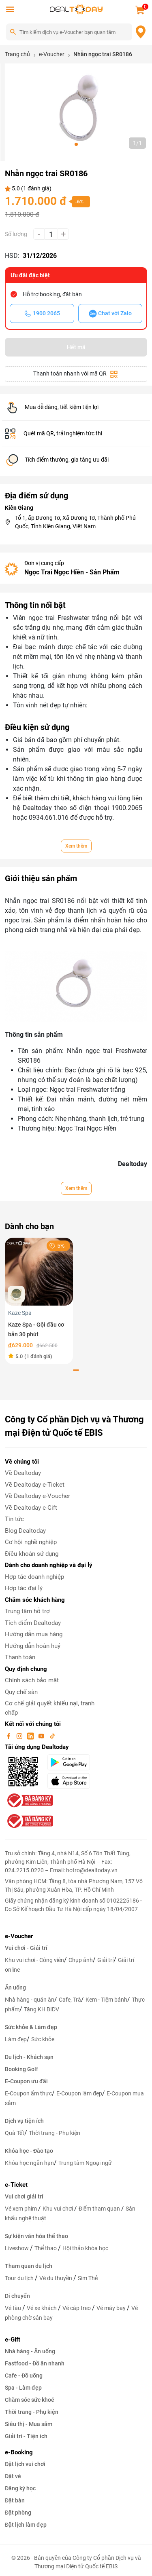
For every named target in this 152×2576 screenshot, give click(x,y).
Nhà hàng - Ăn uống (30, 2351)
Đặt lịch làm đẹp (26, 2524)
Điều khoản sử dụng (31, 1553)
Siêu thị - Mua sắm (28, 2424)
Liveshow (17, 2248)
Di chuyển (17, 2296)
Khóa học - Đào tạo (29, 2151)
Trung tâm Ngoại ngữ (85, 2163)
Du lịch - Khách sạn (29, 2057)
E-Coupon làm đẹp (79, 2093)
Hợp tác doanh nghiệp (34, 1576)
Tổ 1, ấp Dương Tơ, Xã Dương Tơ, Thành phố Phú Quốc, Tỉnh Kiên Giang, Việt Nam (75, 522)
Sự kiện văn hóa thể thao (36, 2236)
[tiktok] (52, 1736)
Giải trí (105, 1960)
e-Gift (12, 2339)
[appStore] (71, 1781)
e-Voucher (19, 1936)
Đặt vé (13, 2476)
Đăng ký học (20, 2488)
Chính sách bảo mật (32, 1680)
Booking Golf (21, 2069)
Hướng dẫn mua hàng (33, 1634)
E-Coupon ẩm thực (28, 2093)
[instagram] (20, 1736)
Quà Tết (14, 2133)
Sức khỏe (42, 2039)
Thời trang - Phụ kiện (54, 2133)
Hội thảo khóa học (85, 2248)
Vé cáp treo (77, 2308)
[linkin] (31, 1736)
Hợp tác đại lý (24, 1588)
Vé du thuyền (56, 2278)
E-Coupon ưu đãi (26, 2081)
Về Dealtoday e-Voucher (37, 1496)
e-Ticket (16, 2184)
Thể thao (46, 2248)
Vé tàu (13, 2308)
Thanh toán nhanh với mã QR (76, 374)
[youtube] (42, 1736)
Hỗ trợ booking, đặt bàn (52, 294)
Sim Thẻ (88, 2278)
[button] (76, 144)
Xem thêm (76, 846)
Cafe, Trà (70, 1999)
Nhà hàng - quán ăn (29, 1999)
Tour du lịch (20, 2278)
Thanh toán (20, 1657)
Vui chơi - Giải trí (26, 1948)
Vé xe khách (42, 2308)
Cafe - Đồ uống (24, 2375)
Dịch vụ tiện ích (24, 2121)
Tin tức (14, 1519)
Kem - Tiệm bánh (106, 1999)
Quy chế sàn (21, 1692)
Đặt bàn (15, 2500)
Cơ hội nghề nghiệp (31, 1542)
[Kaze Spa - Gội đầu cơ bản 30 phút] (39, 1271)
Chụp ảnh (81, 1960)
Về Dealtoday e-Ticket (34, 1484)
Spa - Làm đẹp (23, 2387)
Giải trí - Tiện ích (26, 2436)
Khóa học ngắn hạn (29, 2163)
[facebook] (9, 1736)
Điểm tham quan (100, 2208)
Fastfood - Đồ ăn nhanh (34, 2363)
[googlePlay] (71, 1762)
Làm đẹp (16, 2039)
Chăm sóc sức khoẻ (29, 2400)
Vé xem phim (21, 2208)
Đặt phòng (18, 2512)
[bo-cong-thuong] (29, 1800)
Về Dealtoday (23, 1473)
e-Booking (19, 2452)
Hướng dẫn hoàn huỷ (32, 1646)
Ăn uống (15, 1987)
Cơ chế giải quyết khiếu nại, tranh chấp (49, 1708)
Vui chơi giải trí (24, 2196)
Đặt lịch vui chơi (25, 2464)
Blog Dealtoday (25, 1530)
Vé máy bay (111, 2308)
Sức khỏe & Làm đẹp (31, 2027)
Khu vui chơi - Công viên (34, 1960)
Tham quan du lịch (28, 2266)
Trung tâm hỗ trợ (27, 1611)
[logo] (76, 9)
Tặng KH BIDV (41, 2009)
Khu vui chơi (58, 2208)
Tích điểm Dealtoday (33, 1623)
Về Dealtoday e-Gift (31, 1507)
